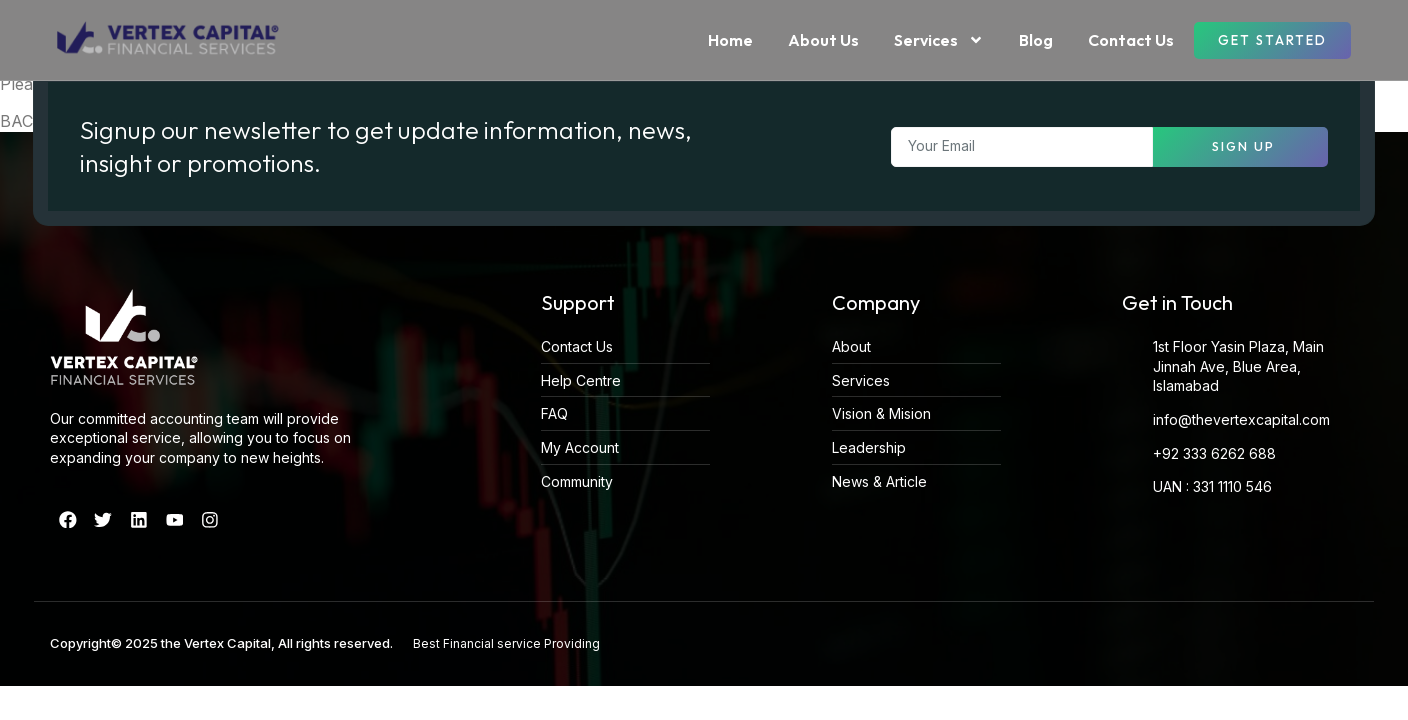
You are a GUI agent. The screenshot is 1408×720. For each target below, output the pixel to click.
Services (939, 40)
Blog (1036, 40)
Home (730, 40)
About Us (823, 40)
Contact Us (1131, 40)
